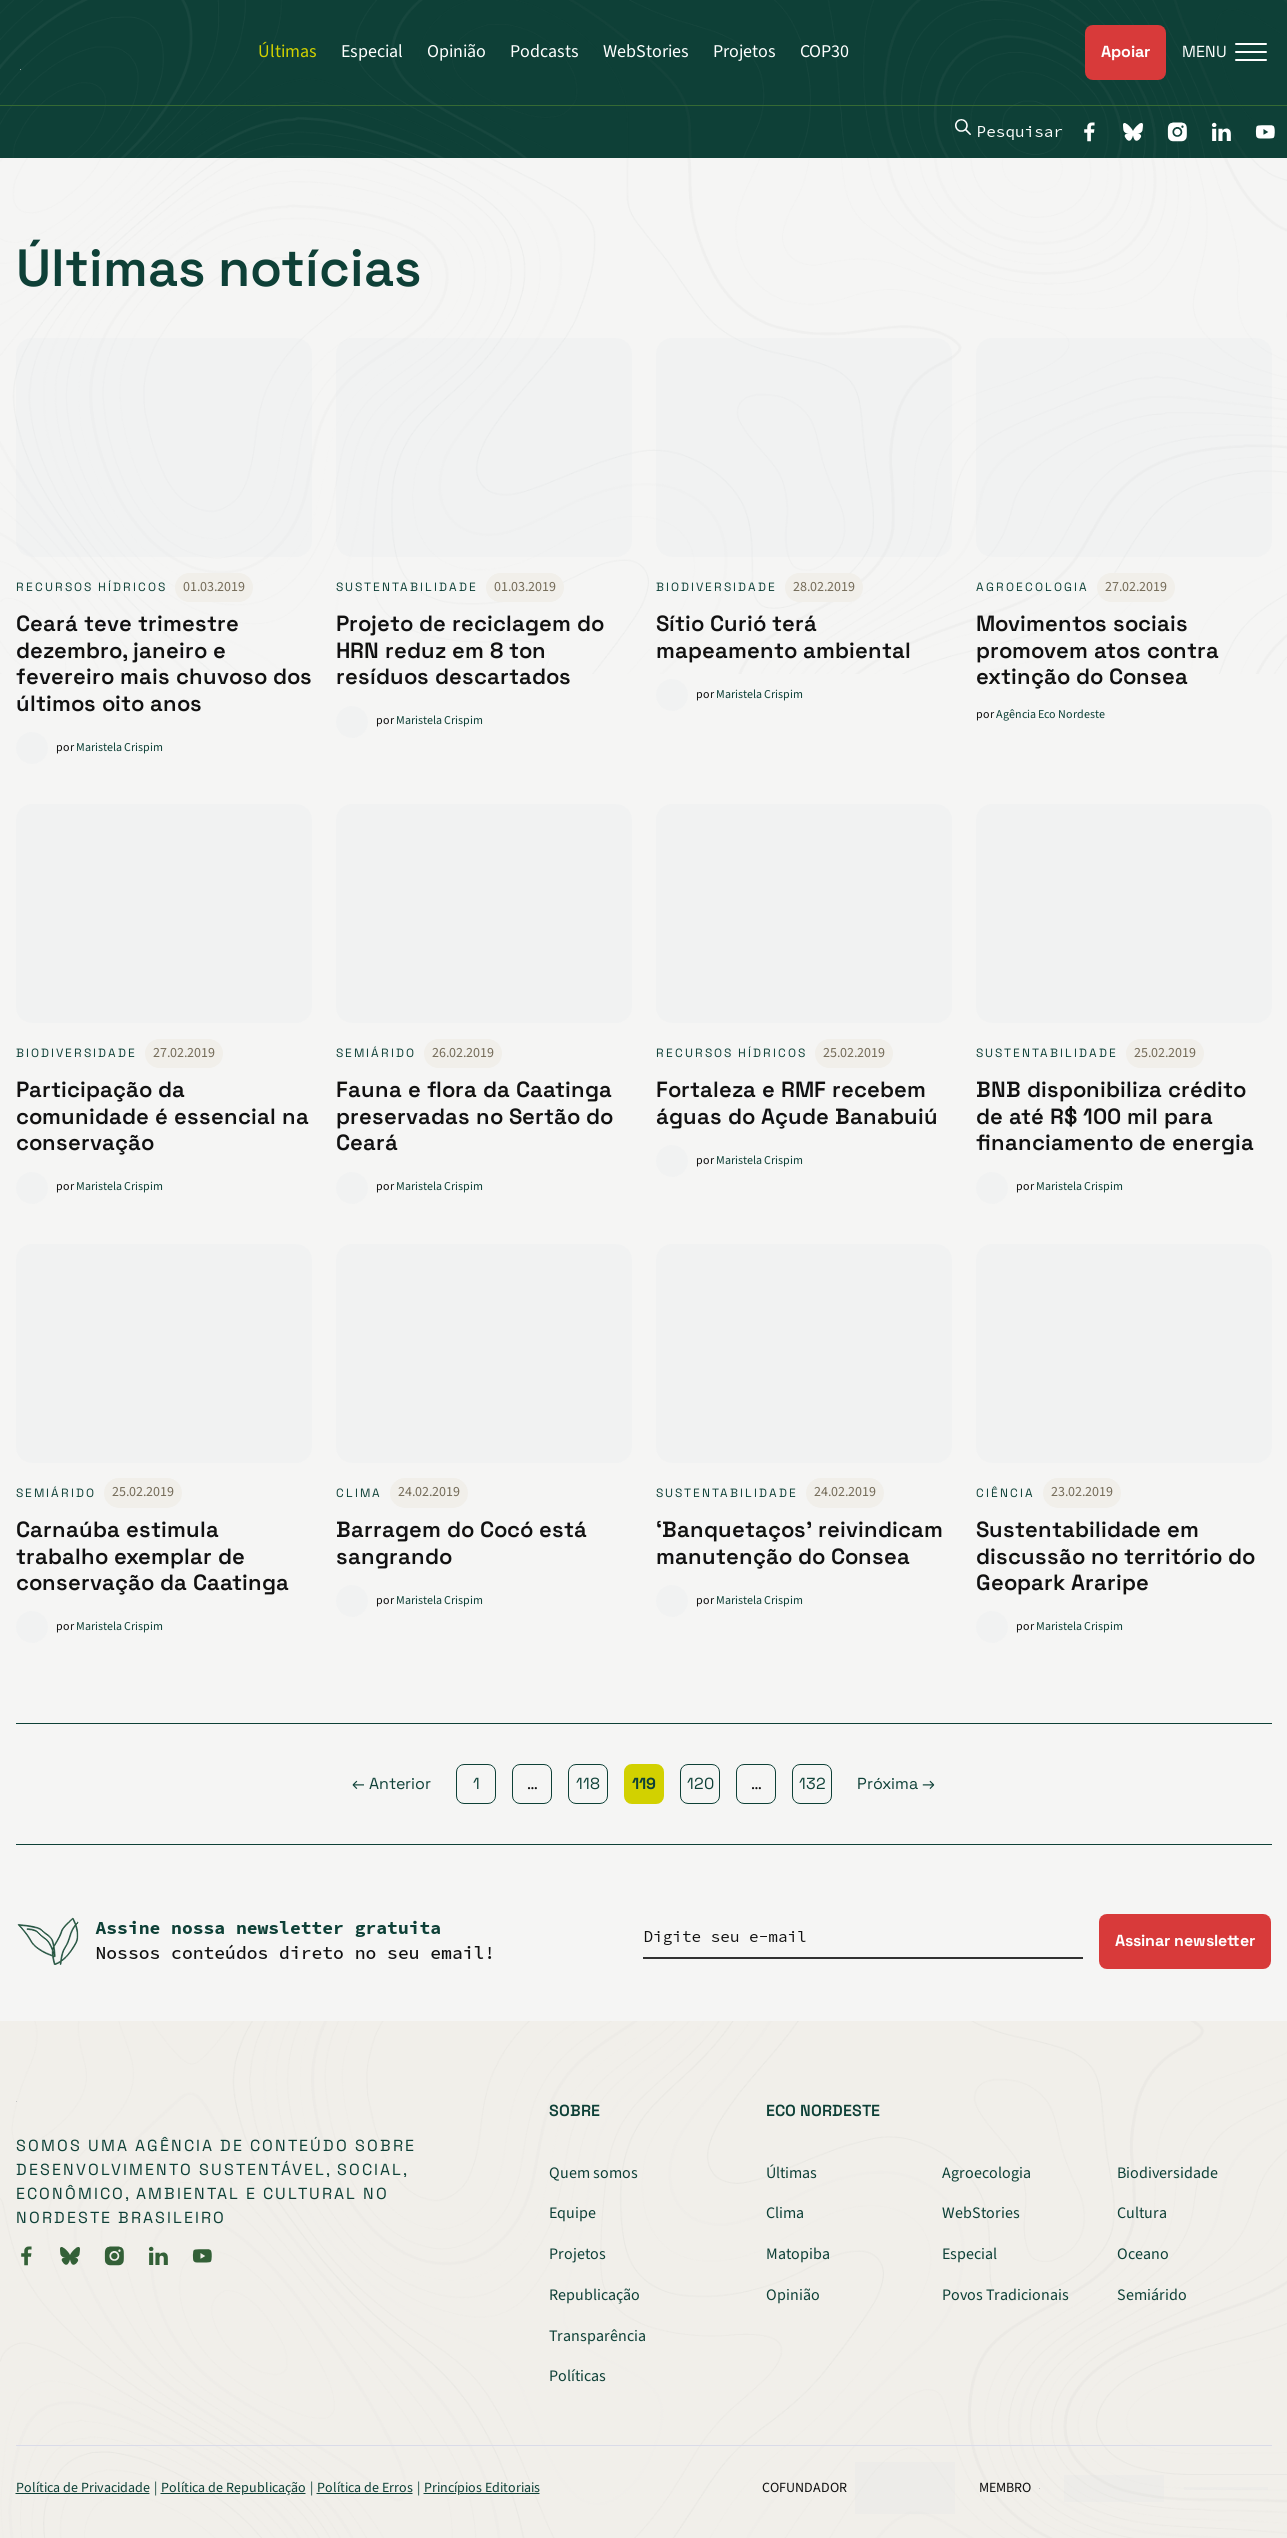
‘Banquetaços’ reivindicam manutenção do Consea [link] (799, 1542)
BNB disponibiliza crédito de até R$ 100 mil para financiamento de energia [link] (1115, 1115)
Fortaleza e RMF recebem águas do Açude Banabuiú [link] (797, 1102)
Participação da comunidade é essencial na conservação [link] (162, 1115)
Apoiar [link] (1125, 51)
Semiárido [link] (376, 1053)
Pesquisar (1009, 130)
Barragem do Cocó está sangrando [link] (461, 1542)
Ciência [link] (1005, 1493)
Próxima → (896, 1783)
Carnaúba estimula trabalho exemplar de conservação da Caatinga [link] (152, 1555)
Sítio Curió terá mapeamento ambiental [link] (783, 636)
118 (588, 1783)
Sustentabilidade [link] (407, 587)
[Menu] (1216, 52)
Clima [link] (359, 1493)
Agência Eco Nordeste (1050, 714)
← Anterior (391, 1783)
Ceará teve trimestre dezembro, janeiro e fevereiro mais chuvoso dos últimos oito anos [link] (164, 662)
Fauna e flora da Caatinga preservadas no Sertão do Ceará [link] (474, 1115)
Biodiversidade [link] (716, 587)
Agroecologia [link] (1032, 587)
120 (700, 1783)
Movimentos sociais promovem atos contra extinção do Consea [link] (1097, 649)
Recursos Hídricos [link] (91, 587)
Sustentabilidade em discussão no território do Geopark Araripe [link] (1115, 1555)
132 (812, 1783)
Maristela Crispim (119, 747)
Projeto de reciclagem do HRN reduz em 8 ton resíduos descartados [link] (470, 649)
